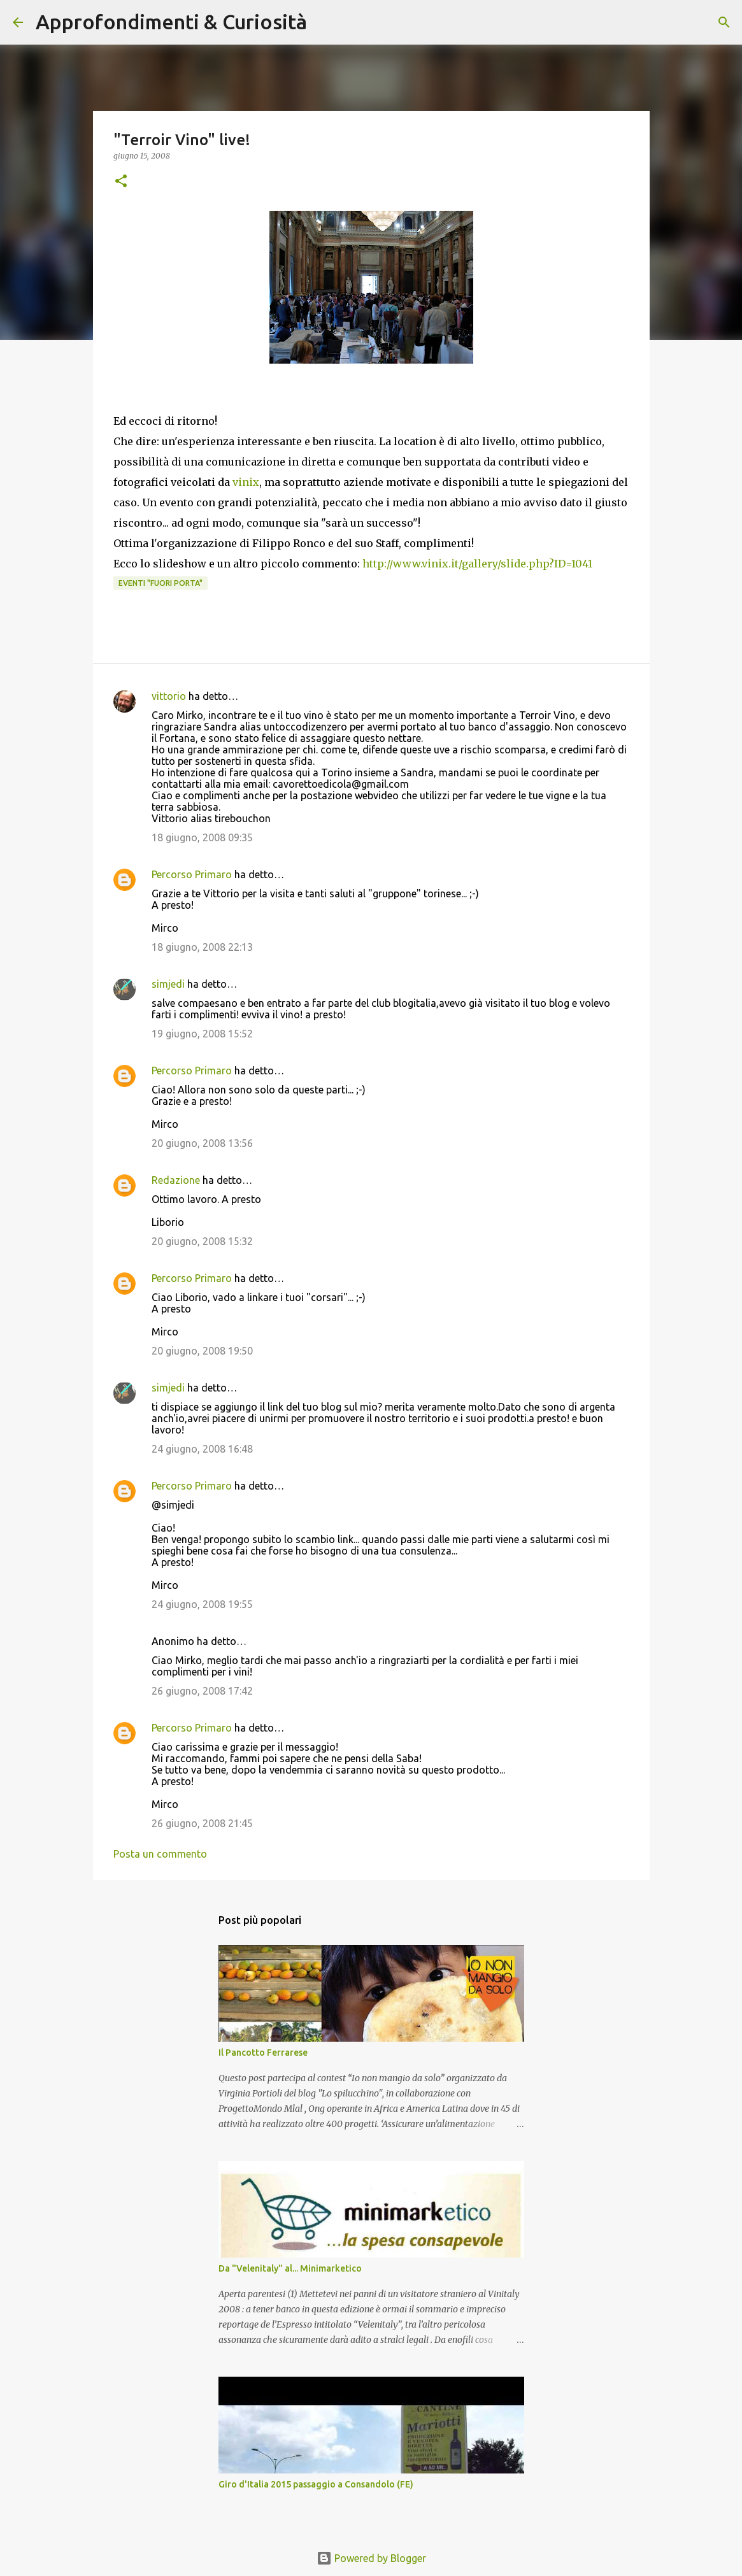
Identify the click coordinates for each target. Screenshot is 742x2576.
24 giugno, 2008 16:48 (202, 1449)
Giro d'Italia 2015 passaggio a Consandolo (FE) (315, 2484)
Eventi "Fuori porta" (160, 583)
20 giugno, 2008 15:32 (202, 1241)
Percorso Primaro (192, 874)
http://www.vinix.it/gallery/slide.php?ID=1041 (477, 563)
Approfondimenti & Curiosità (171, 21)
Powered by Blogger (371, 2558)
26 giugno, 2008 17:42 (202, 1691)
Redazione (176, 1180)
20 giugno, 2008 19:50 (202, 1350)
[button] (121, 181)
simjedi (168, 984)
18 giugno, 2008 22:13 (202, 947)
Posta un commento (160, 1854)
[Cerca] (324, 22)
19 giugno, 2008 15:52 (202, 1033)
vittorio (169, 696)
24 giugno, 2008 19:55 (202, 1604)
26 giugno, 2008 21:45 (202, 1823)
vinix (245, 482)
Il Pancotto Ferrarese (263, 2052)
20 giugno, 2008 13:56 (202, 1143)
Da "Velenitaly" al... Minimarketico (290, 2268)
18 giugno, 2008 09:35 (202, 837)
